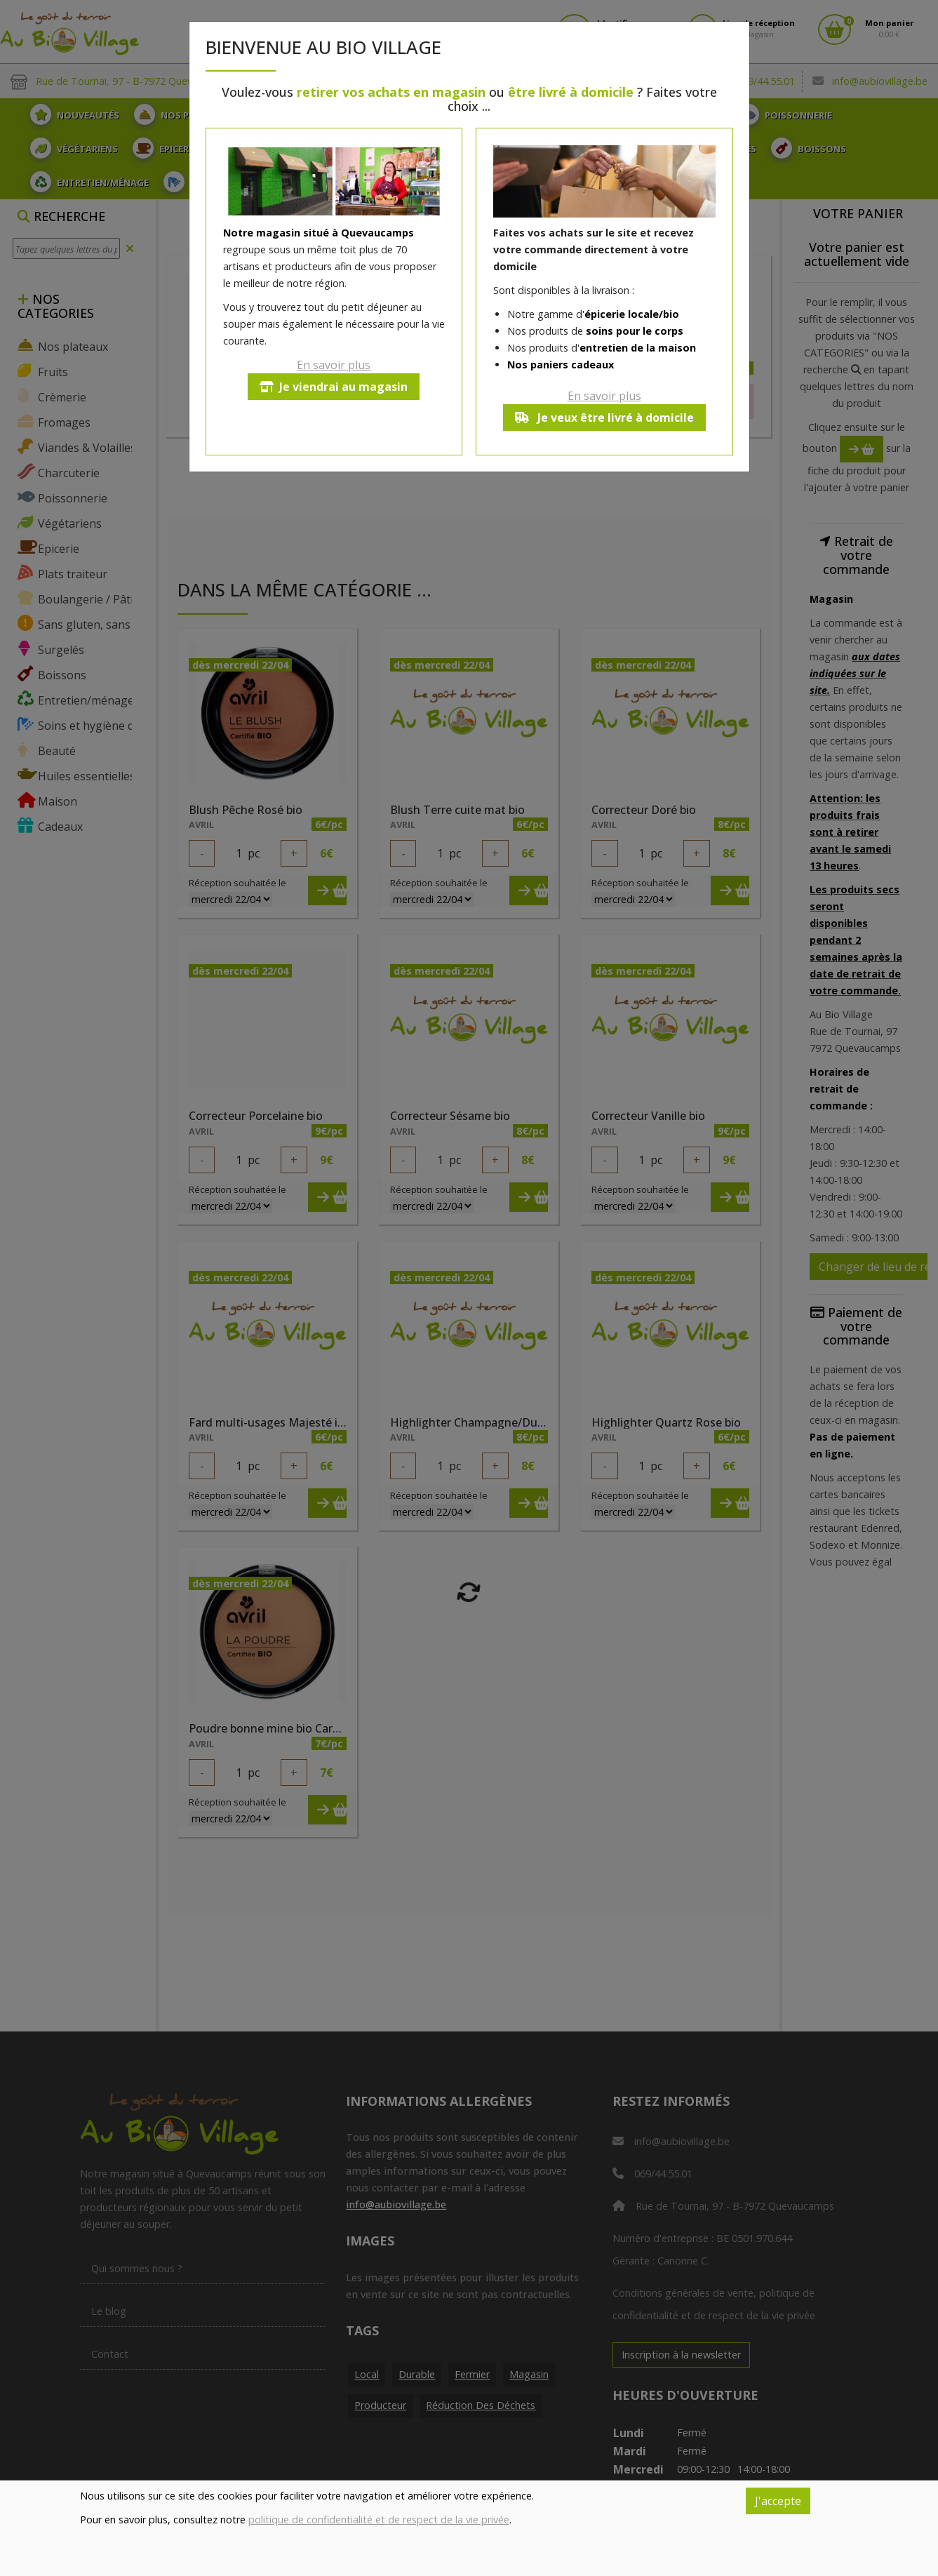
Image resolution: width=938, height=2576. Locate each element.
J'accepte (778, 2501)
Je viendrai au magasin (334, 386)
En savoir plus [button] (333, 365)
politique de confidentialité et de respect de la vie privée (378, 2519)
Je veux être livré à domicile (604, 417)
